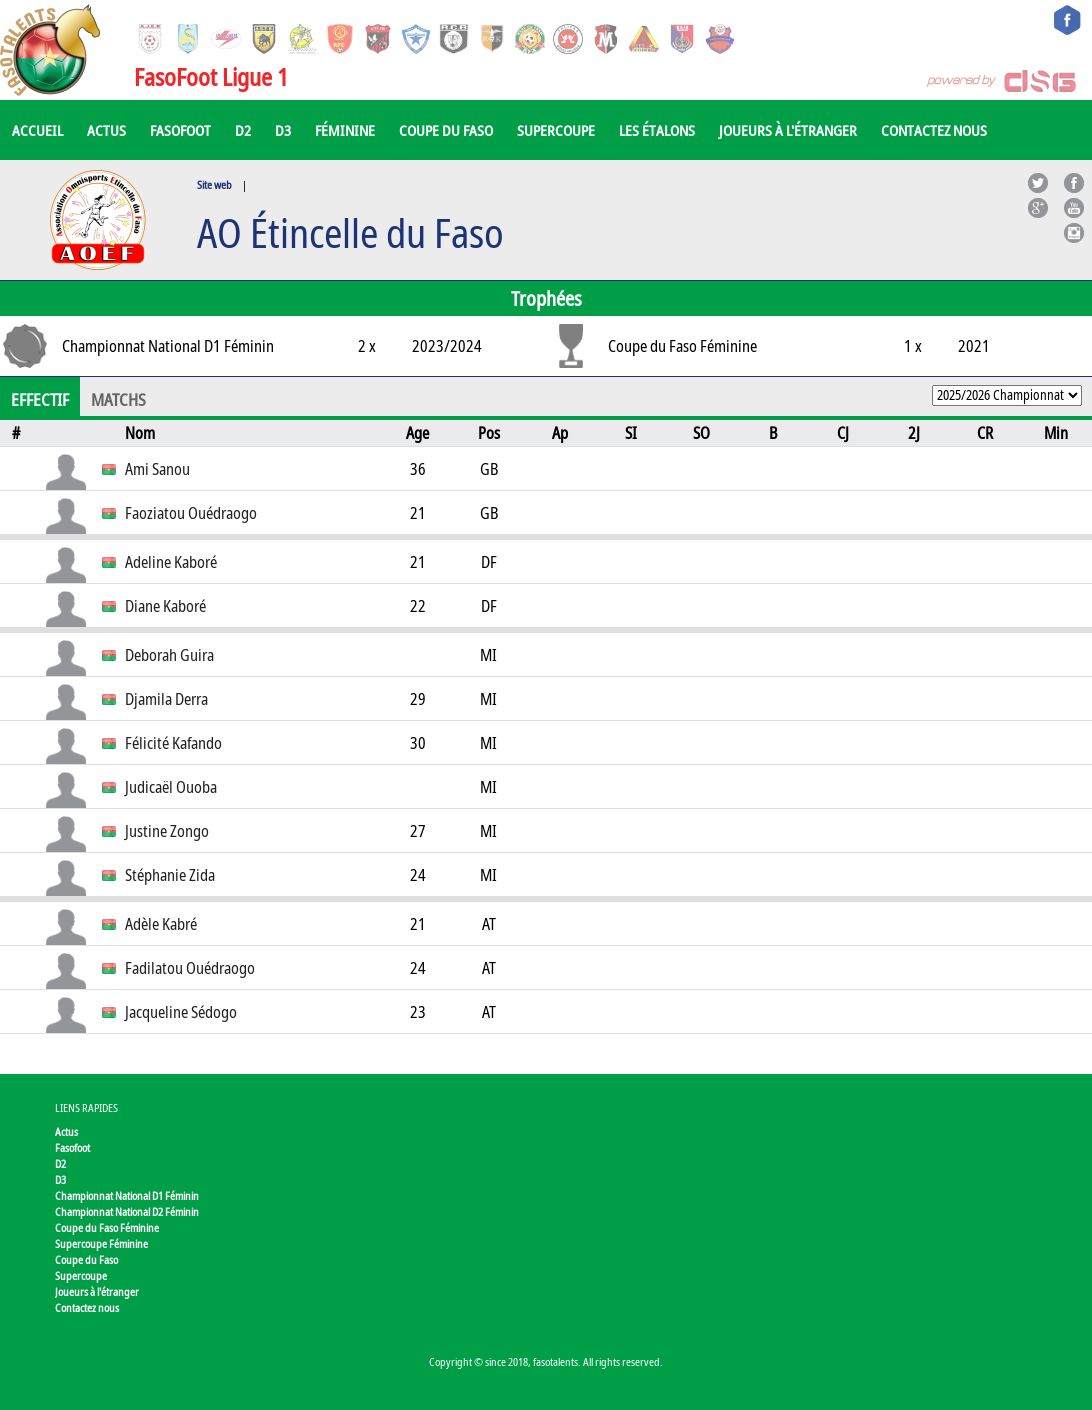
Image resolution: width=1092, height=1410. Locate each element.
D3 (283, 130)
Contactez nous (934, 130)
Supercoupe (556, 130)
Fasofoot (180, 130)
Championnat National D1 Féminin (127, 1195)
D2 (243, 130)
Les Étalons (657, 130)
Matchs (118, 400)
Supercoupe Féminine (101, 1243)
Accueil (37, 130)
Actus (106, 130)
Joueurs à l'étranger (788, 130)
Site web (214, 184)
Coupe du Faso (446, 130)
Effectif (40, 400)
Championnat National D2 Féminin (127, 1211)
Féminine (345, 130)
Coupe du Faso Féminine (107, 1227)
